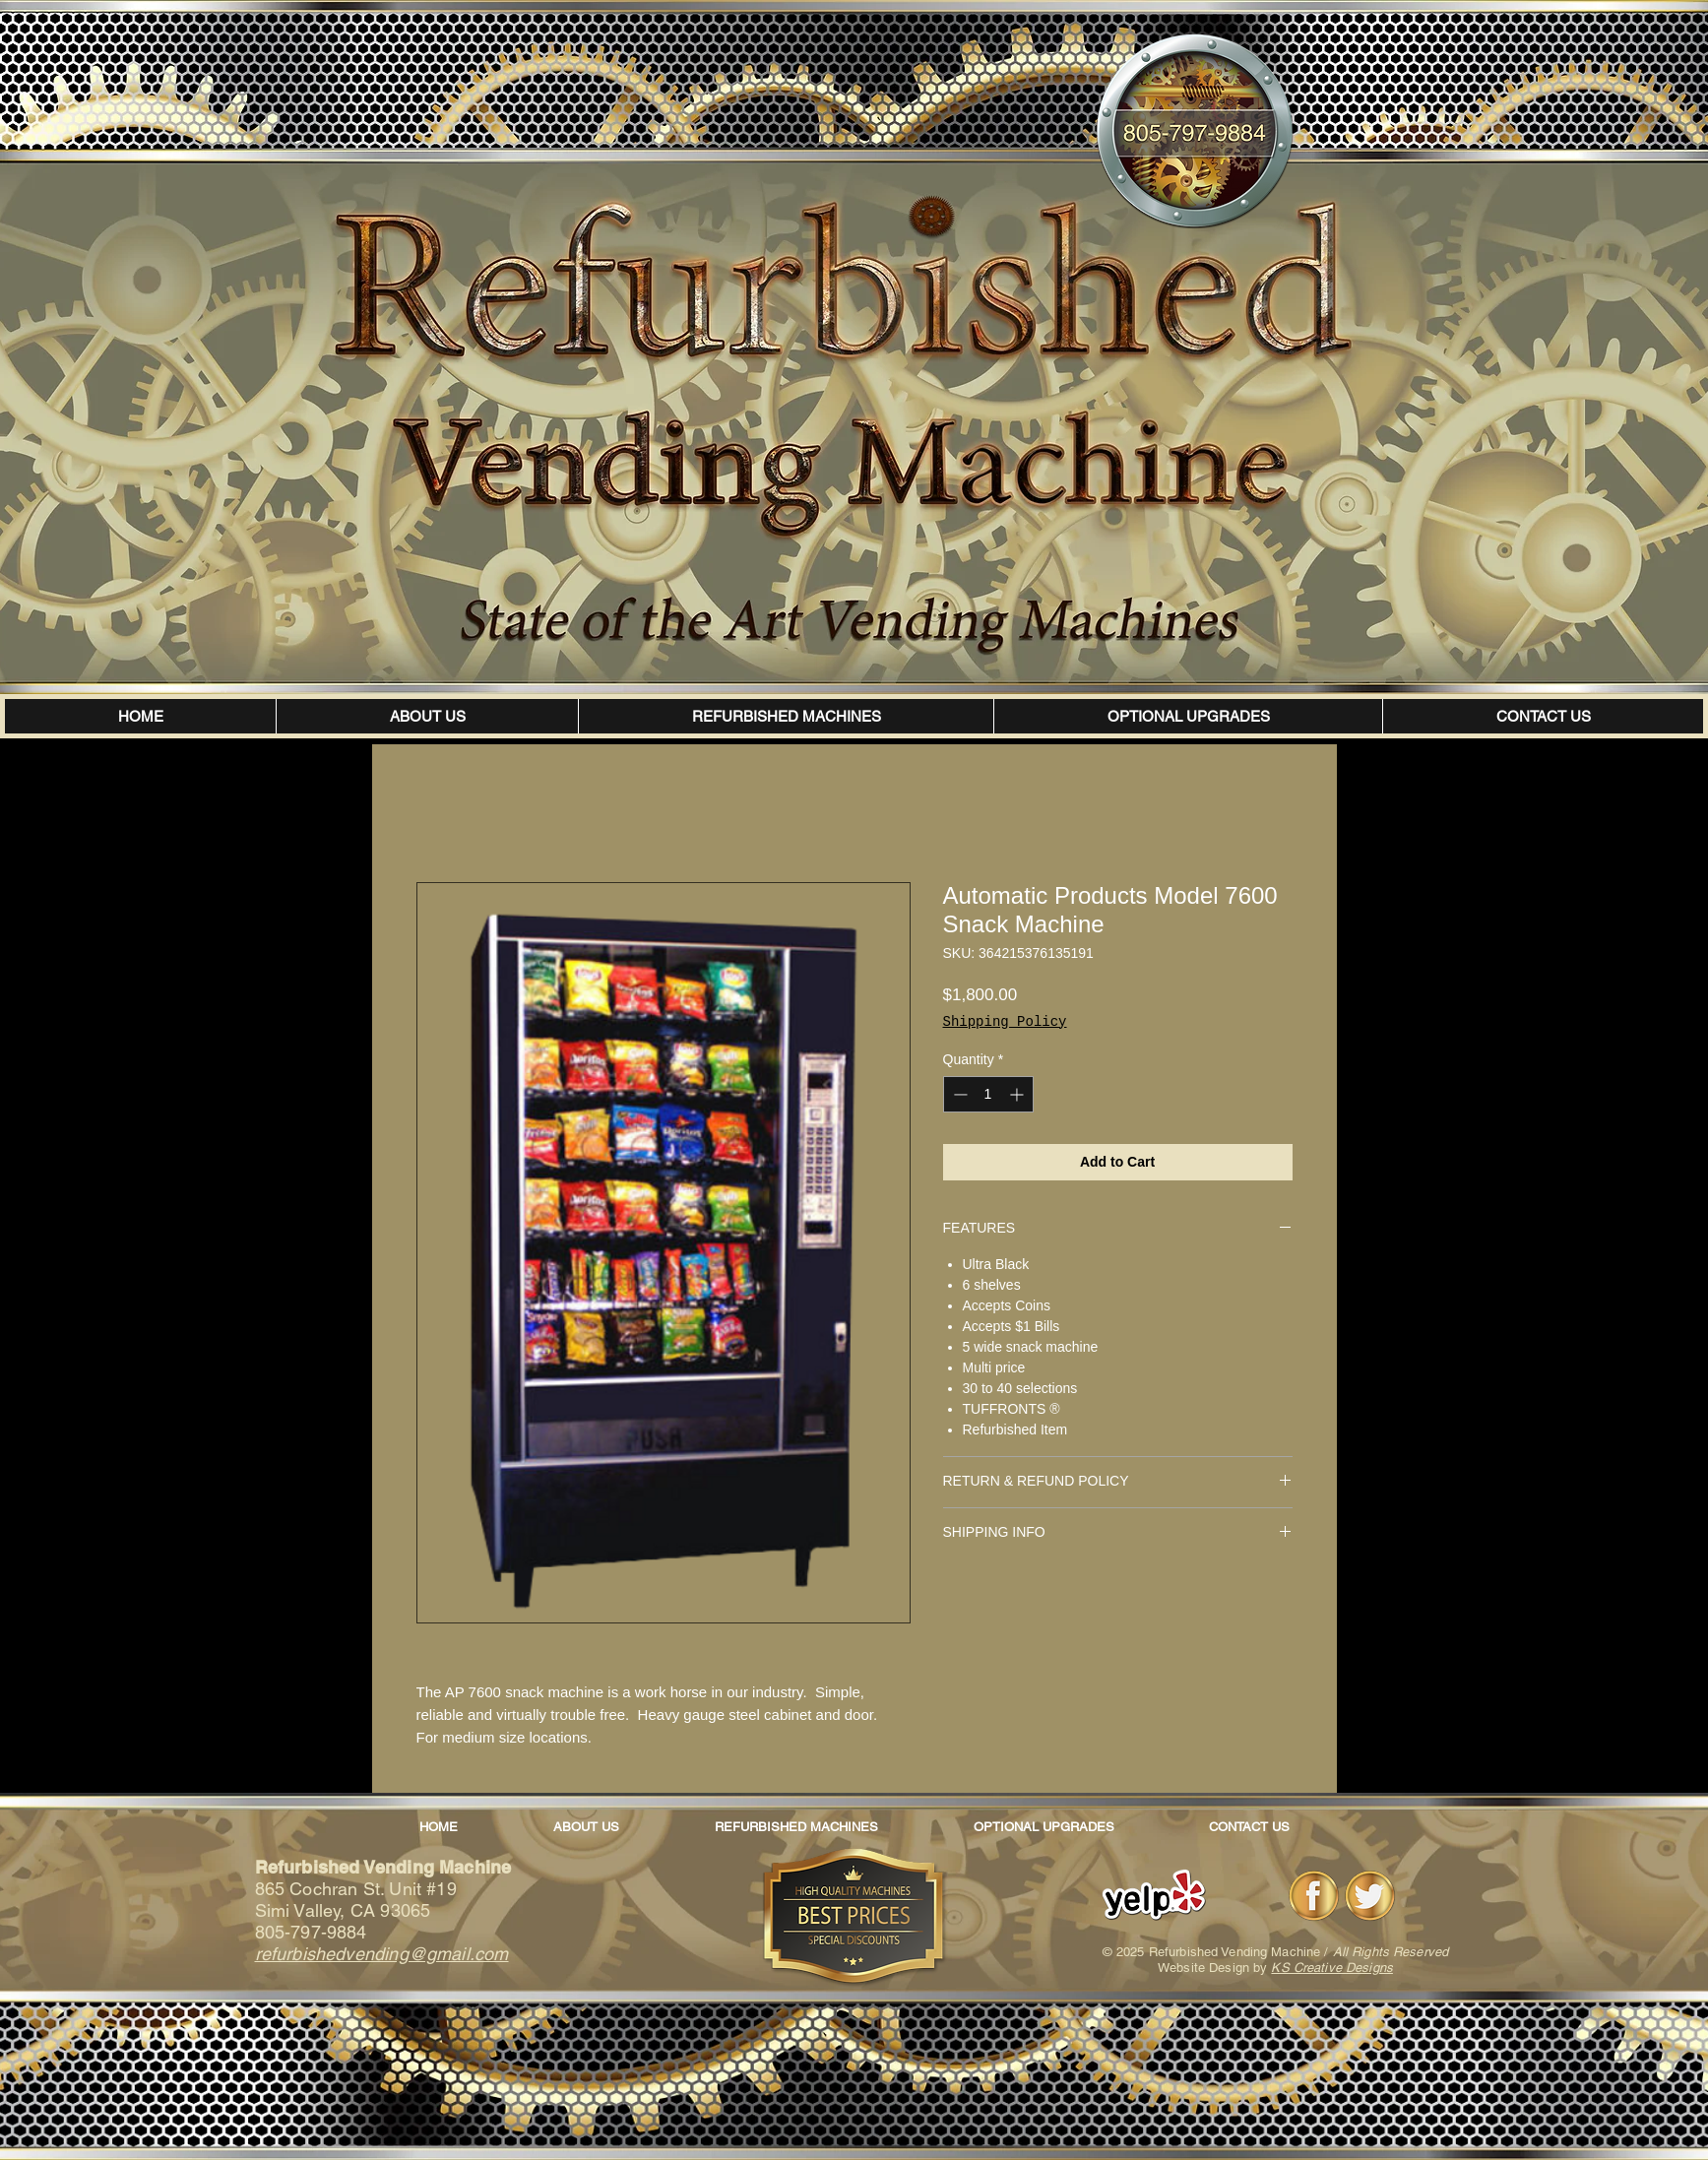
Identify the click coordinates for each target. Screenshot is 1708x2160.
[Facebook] (1314, 1896)
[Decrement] (958, 1094)
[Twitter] (1370, 1896)
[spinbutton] (988, 1094)
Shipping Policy (1005, 1022)
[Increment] (1018, 1094)
